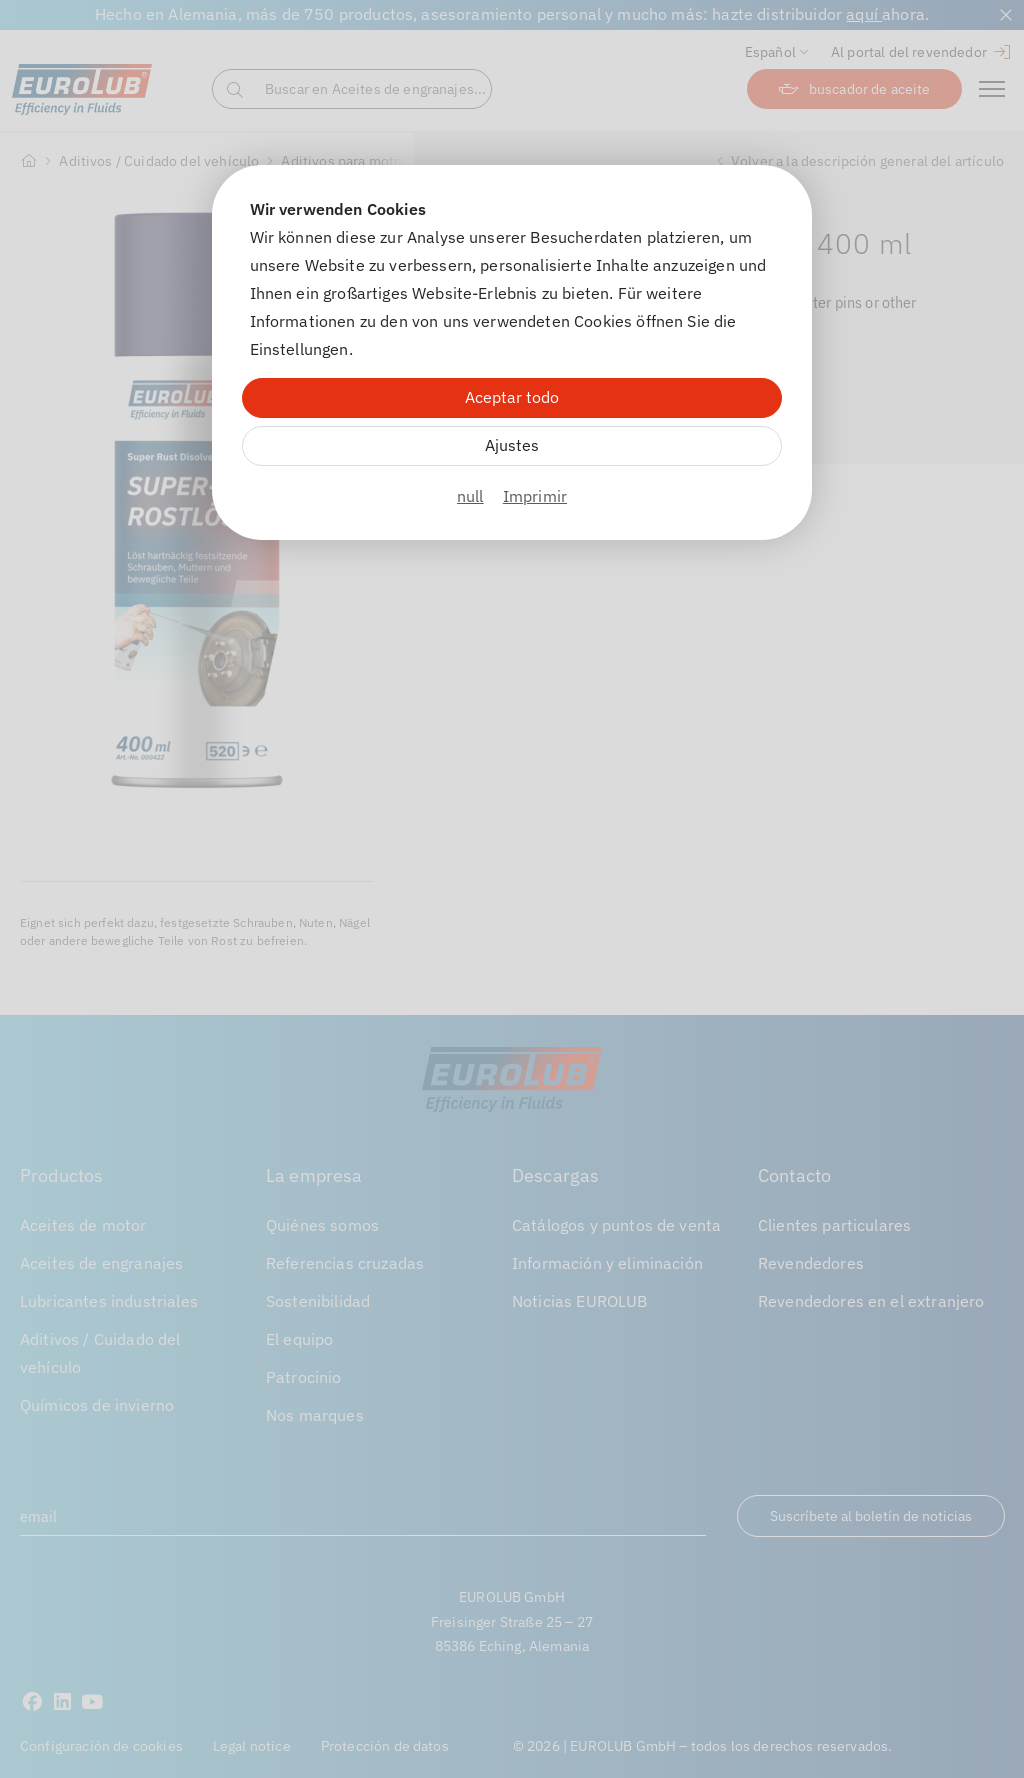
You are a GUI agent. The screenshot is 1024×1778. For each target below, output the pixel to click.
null (470, 496)
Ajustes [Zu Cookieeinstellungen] (512, 445)
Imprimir (535, 496)
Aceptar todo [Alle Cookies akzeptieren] (512, 397)
